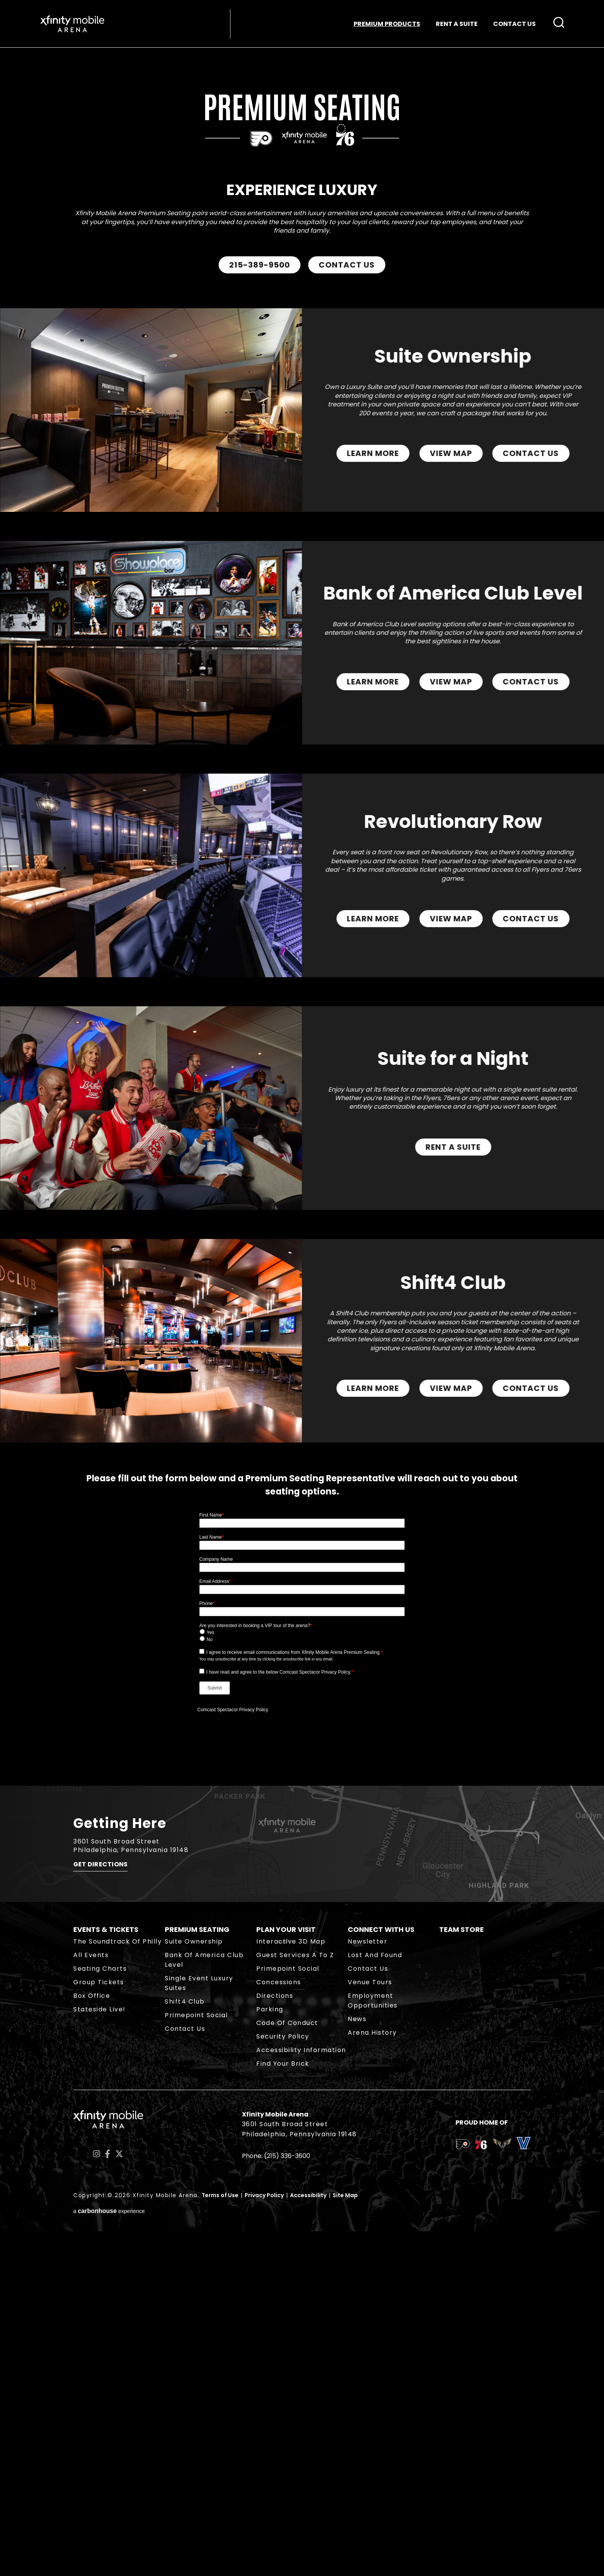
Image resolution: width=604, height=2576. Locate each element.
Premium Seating (197, 2274)
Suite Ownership (194, 2286)
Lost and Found (375, 2299)
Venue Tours (370, 2326)
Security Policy (282, 2381)
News (357, 2363)
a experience (109, 2556)
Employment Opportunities (373, 2345)
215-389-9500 (259, 270)
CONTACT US (511, 25)
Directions (274, 2340)
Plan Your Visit (286, 2274)
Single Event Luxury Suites (199, 2328)
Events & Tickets (105, 2274)
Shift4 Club (185, 2346)
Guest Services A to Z (295, 2299)
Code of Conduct (287, 2367)
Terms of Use (220, 2540)
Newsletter (367, 2286)
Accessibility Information (301, 2394)
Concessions (278, 2326)
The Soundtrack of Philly (117, 2286)
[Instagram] (96, 2499)
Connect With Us (381, 2274)
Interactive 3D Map (290, 2286)
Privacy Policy (264, 2540)
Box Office (91, 2340)
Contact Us (185, 2373)
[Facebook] (107, 2499)
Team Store (461, 2274)
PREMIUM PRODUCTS (383, 25)
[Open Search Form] (556, 23)
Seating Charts (100, 2313)
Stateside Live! (99, 2354)
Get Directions (100, 2212)
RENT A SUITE (454, 25)
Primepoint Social (196, 2359)
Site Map (345, 2540)
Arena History (372, 2377)
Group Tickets (98, 2326)
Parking (269, 2354)
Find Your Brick (282, 2408)
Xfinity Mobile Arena (75, 25)
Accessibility (308, 2540)
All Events (91, 2299)
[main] (302, 1076)
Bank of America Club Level (204, 2304)
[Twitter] (119, 2499)
